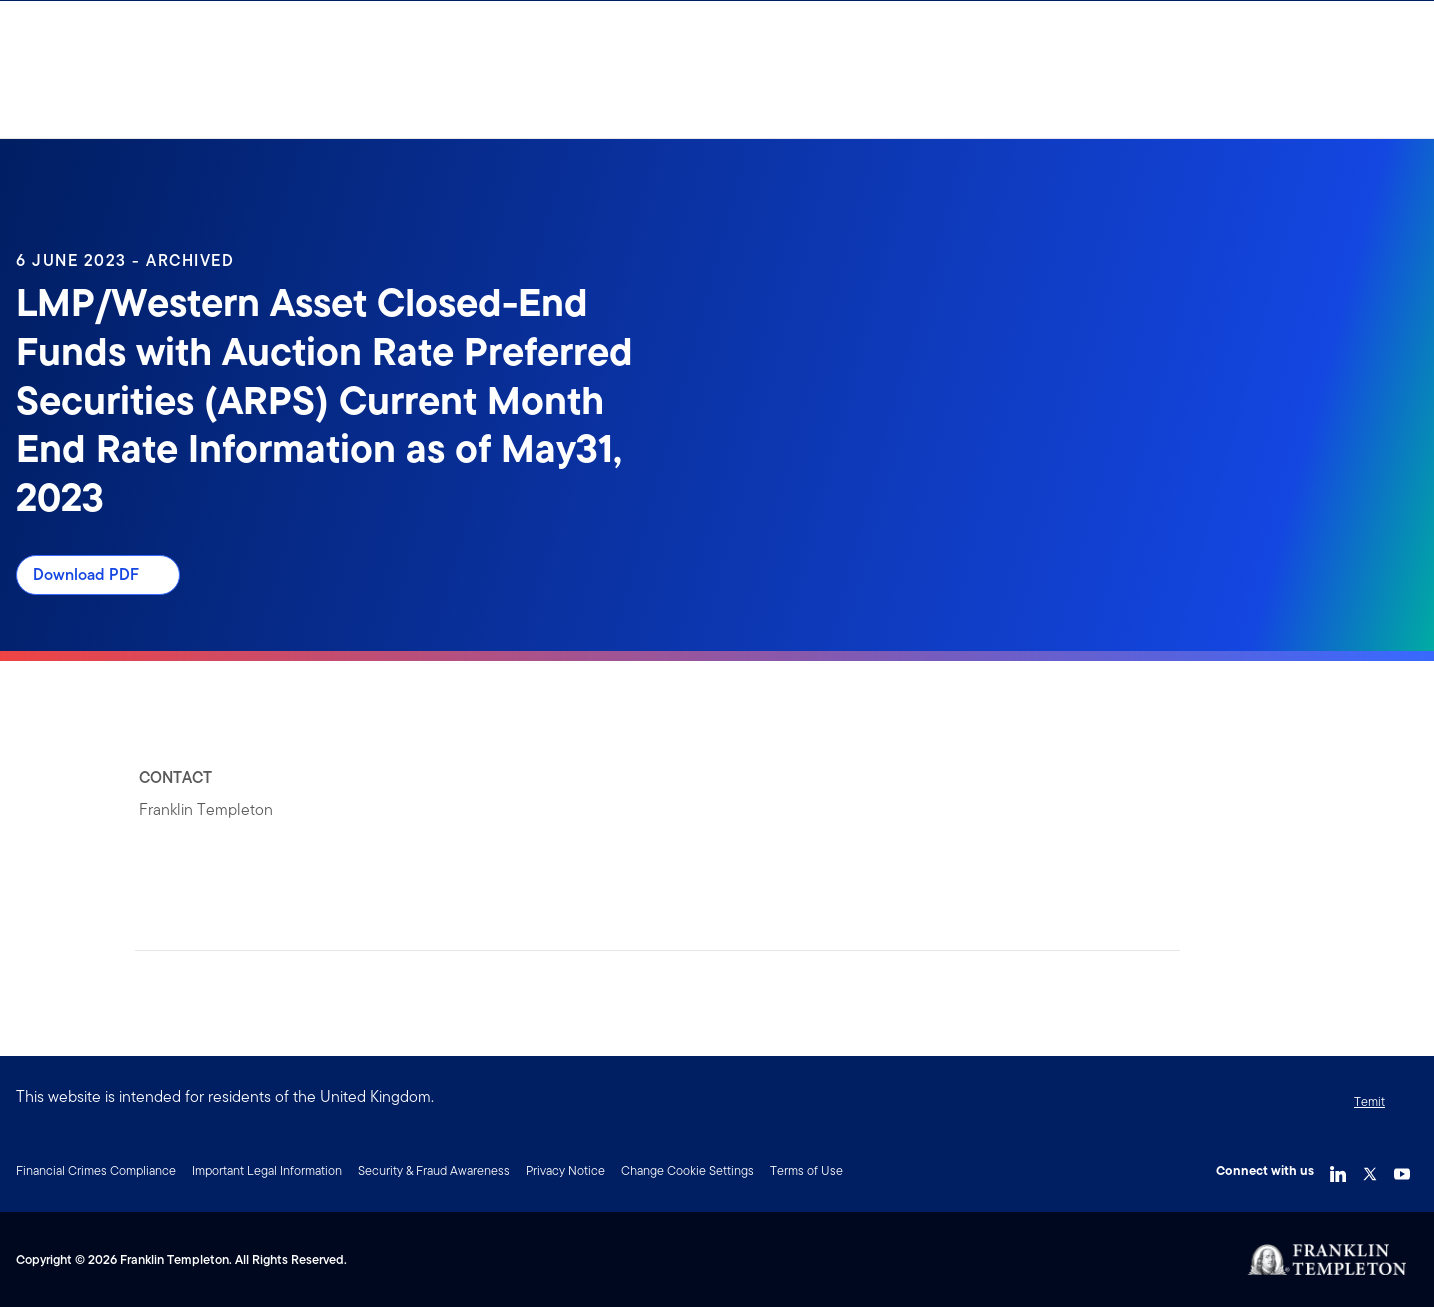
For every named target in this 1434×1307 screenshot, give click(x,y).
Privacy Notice (565, 1170)
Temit (1369, 1101)
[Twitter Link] (1370, 1169)
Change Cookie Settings (687, 1170)
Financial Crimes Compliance (96, 1170)
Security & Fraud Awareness (434, 1170)
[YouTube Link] (1402, 1169)
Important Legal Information (267, 1170)
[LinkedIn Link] (1338, 1169)
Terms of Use (806, 1170)
